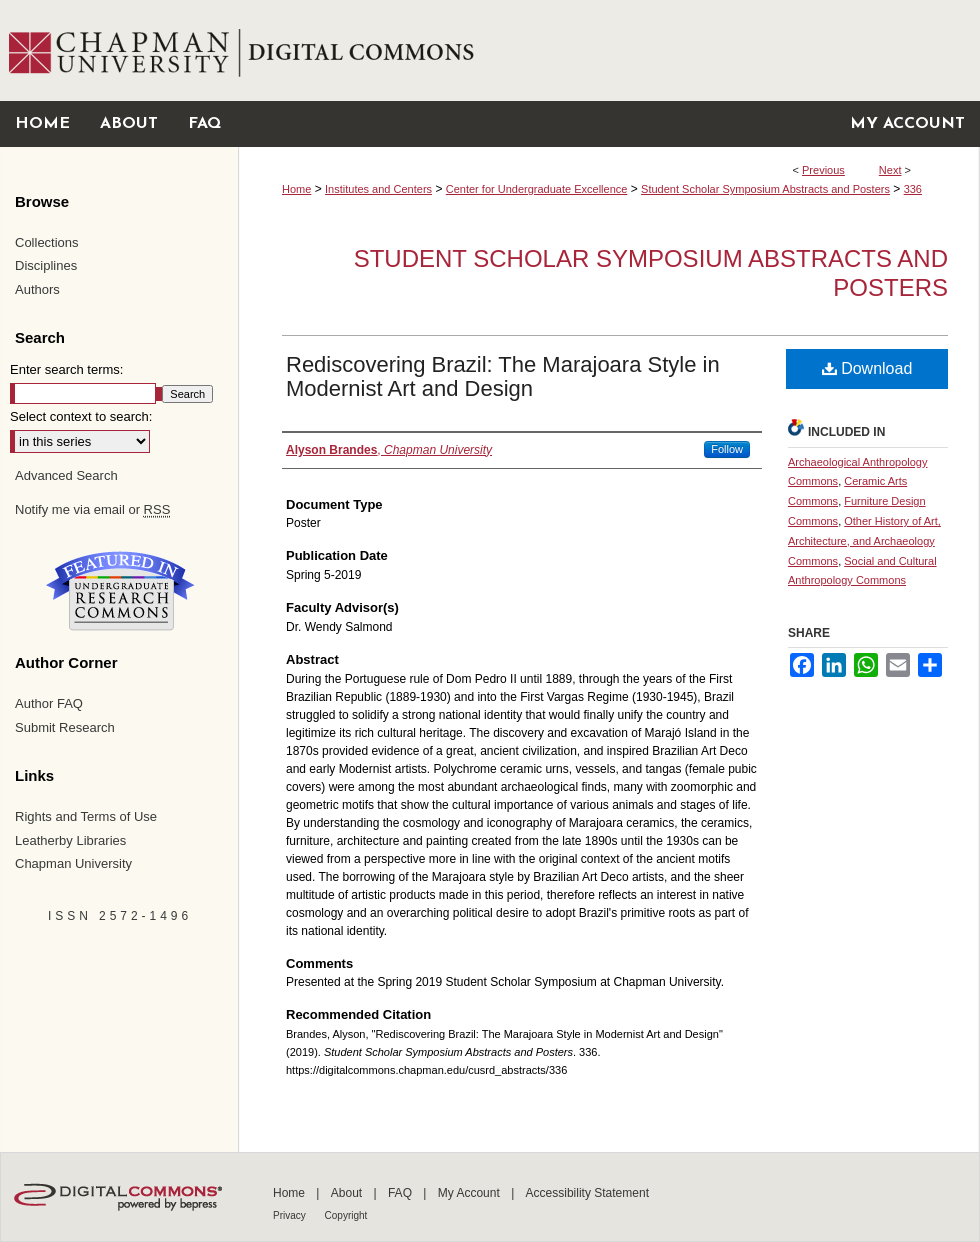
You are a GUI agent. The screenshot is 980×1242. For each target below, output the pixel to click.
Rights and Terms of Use (86, 816)
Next (890, 170)
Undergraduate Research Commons (120, 591)
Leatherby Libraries (70, 840)
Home (296, 189)
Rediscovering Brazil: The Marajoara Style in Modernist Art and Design (503, 376)
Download (867, 368)
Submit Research (65, 727)
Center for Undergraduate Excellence (537, 189)
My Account (470, 1193)
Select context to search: (81, 416)
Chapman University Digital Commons (608, 50)
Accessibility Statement (587, 1193)
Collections (47, 242)
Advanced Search (66, 475)
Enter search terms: (66, 369)
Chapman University (73, 863)
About (348, 1193)
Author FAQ (49, 703)
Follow (727, 449)
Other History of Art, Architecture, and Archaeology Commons (864, 541)
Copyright (346, 1215)
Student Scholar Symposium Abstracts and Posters (765, 189)
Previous (823, 170)
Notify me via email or (92, 510)
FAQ (401, 1193)
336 (913, 189)
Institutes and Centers (378, 189)
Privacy (291, 1215)
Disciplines (46, 265)
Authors (37, 289)
